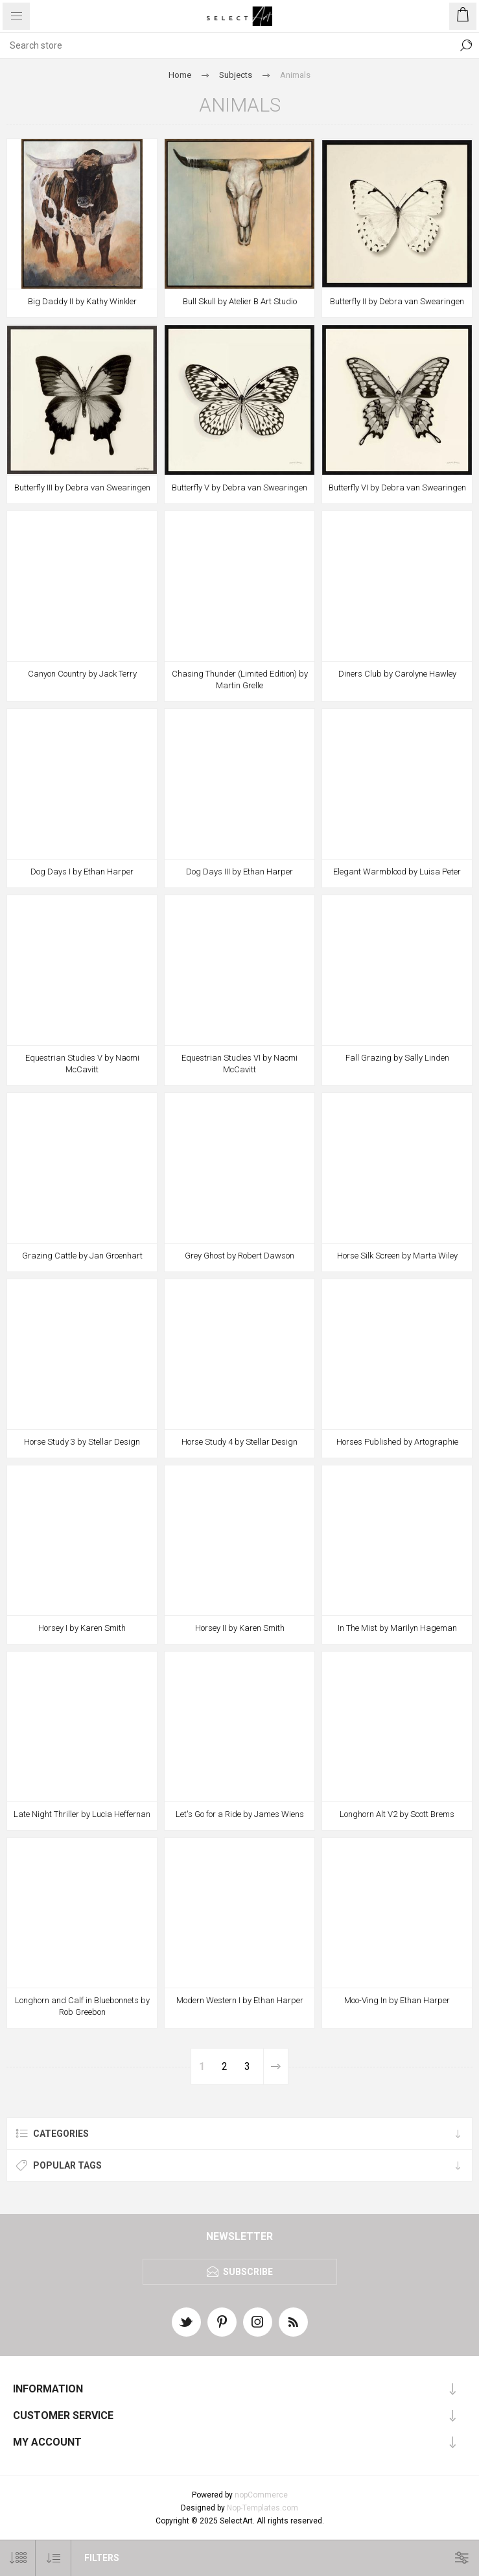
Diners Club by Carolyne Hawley (397, 674)
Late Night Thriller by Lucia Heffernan (82, 1814)
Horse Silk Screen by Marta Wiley (397, 1255)
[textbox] (226, 45)
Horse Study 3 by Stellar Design (82, 1442)
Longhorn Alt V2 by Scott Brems (397, 1814)
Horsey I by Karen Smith (82, 1628)
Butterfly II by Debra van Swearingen (397, 301)
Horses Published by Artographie (397, 1442)
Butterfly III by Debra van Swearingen (82, 487)
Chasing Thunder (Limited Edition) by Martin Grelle (240, 679)
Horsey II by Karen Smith (240, 1628)
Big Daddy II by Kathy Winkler (82, 301)
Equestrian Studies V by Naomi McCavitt (82, 1063)
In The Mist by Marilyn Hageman (397, 1628)
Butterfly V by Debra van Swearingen (239, 487)
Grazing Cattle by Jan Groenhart (82, 1255)
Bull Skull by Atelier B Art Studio (240, 301)
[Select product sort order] (53, 2558)
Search (466, 45)
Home (180, 75)
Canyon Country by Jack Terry (82, 674)
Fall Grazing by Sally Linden (397, 1058)
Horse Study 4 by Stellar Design (239, 1442)
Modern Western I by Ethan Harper (239, 2000)
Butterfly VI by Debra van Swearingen (397, 487)
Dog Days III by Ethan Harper (239, 871)
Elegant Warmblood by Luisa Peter (397, 871)
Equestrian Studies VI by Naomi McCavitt (239, 1063)
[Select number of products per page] (18, 2558)
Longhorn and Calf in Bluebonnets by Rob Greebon (82, 2006)
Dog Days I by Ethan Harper (82, 871)
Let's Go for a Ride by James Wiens (240, 1814)
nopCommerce (261, 2494)
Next (275, 2066)
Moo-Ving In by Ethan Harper (397, 2000)
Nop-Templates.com (262, 2507)
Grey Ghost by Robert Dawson (239, 1255)
